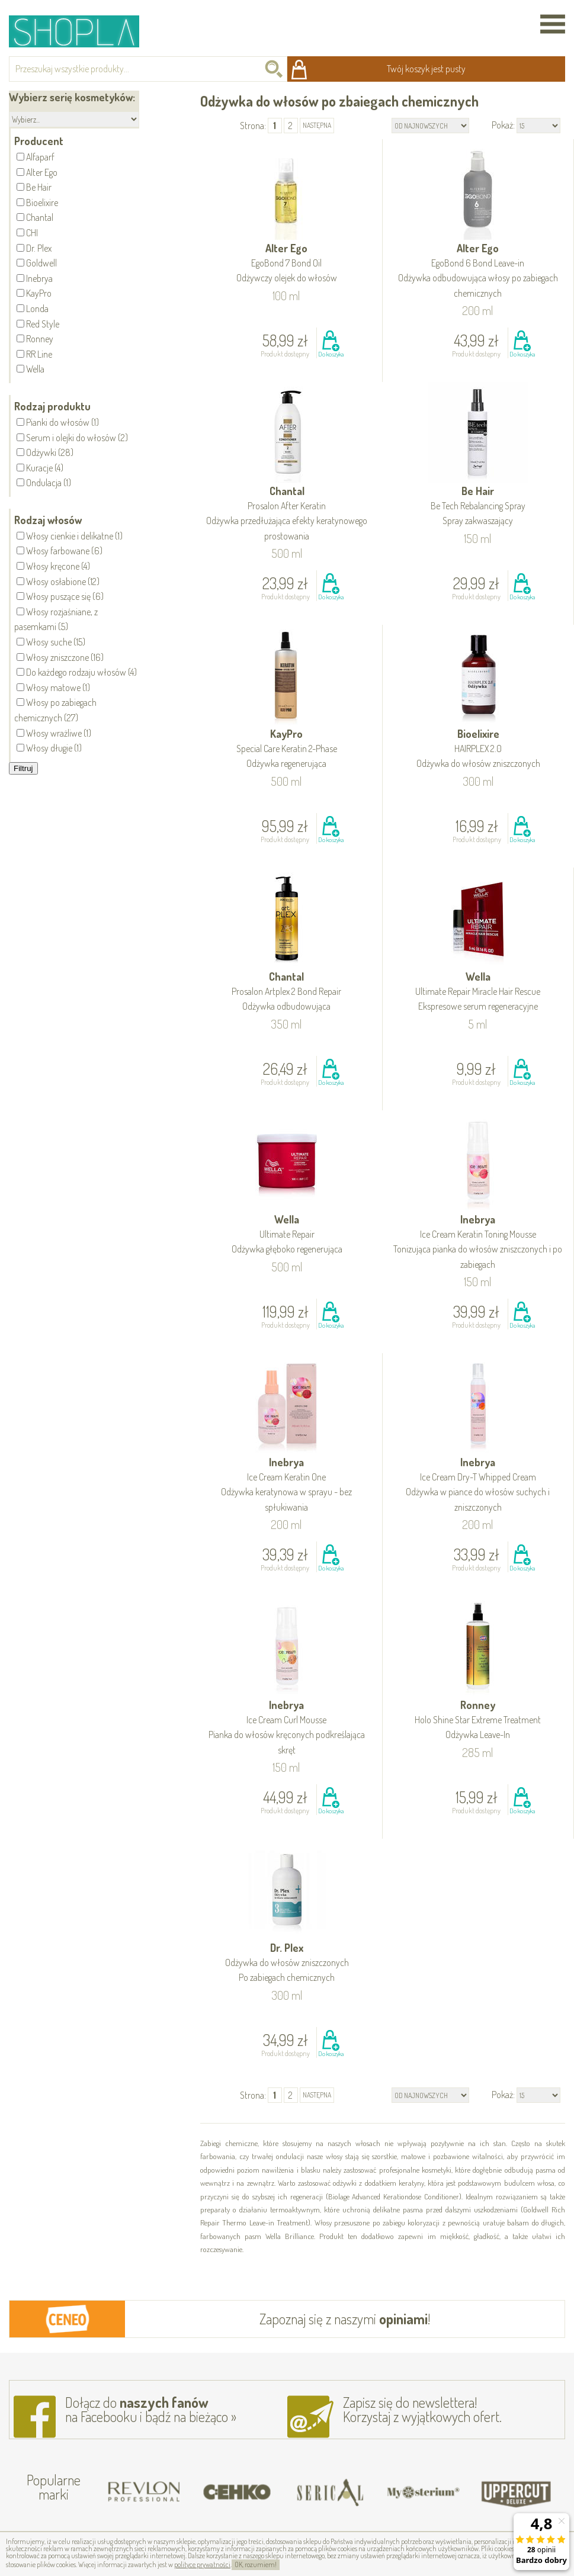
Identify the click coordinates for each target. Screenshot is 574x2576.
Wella (478, 992)
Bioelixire (478, 749)
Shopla (82, 31)
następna (317, 125)
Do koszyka (331, 354)
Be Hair (478, 506)
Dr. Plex (287, 1963)
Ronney (478, 1720)
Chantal (287, 514)
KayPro (286, 749)
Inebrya (478, 1242)
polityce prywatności (202, 2564)
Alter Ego (286, 264)
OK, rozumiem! (256, 2564)
